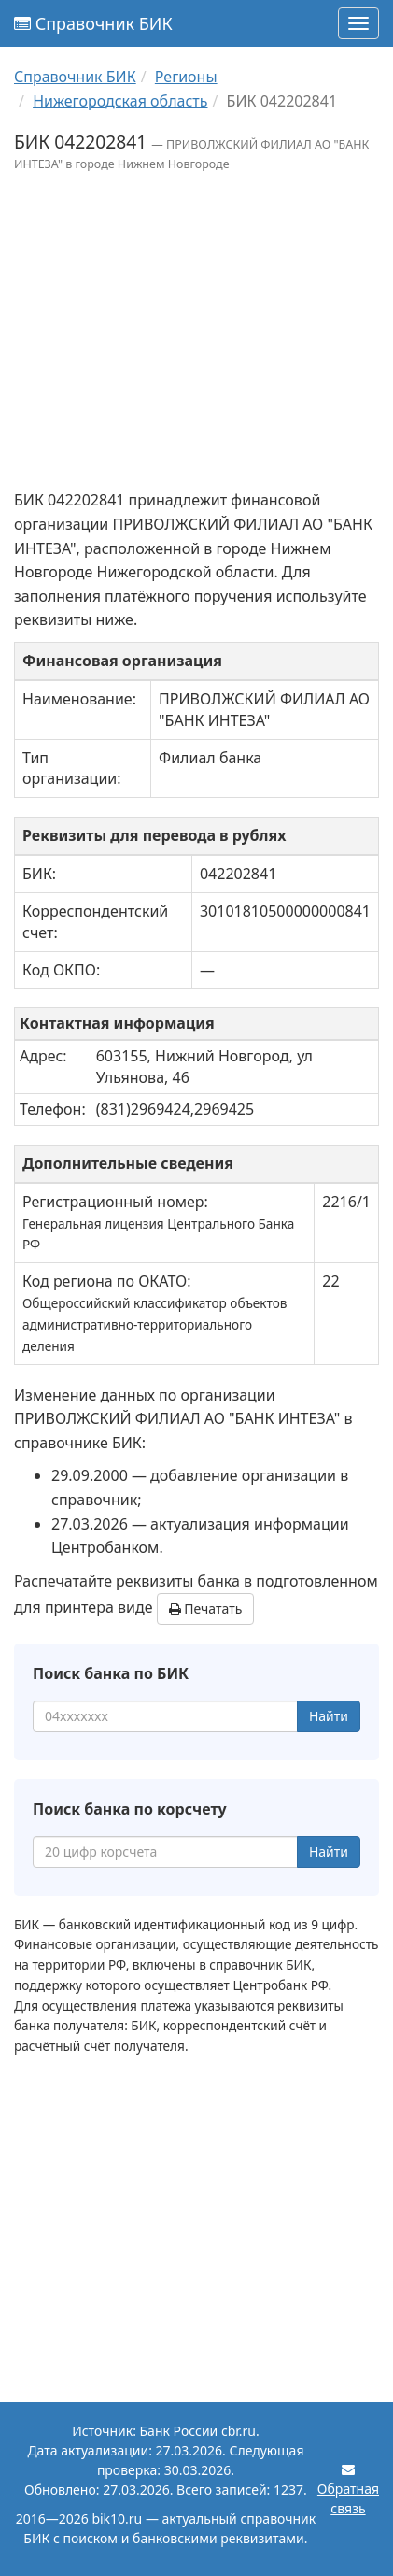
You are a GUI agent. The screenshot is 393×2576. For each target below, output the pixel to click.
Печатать (206, 1608)
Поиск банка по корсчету (130, 1809)
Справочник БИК (93, 23)
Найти (328, 1716)
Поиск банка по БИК (111, 1673)
